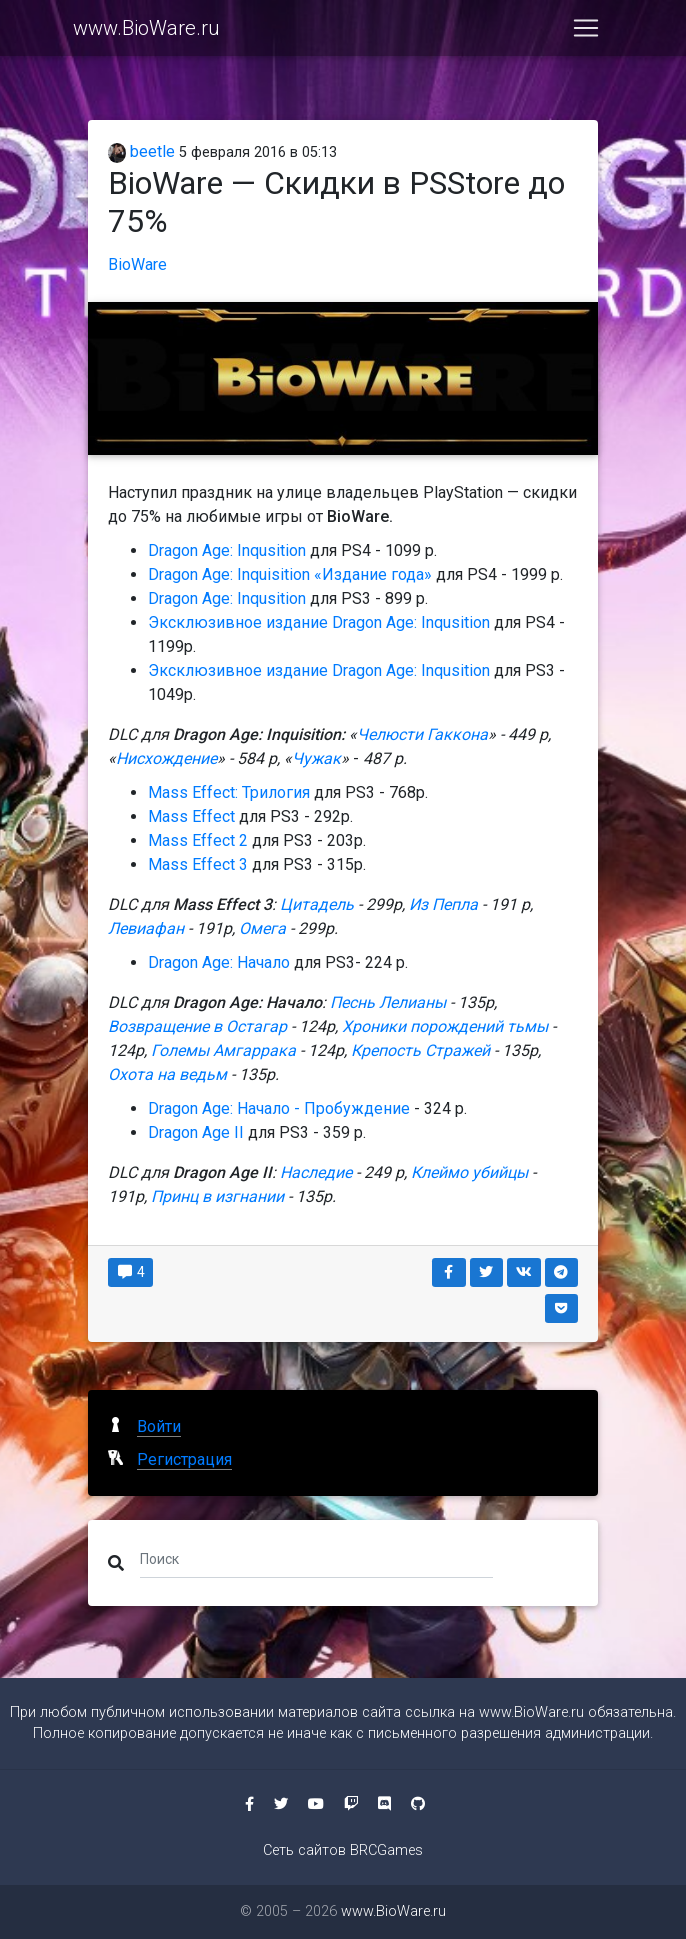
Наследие (316, 1172)
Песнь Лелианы (390, 1002)
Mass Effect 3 (198, 864)
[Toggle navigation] (586, 32)
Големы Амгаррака (225, 1050)
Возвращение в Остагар (199, 1026)
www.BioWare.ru (146, 32)
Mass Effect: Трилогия (229, 792)
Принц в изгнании (217, 1196)
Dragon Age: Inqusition (227, 550)
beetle (141, 151)
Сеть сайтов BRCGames (343, 1850)
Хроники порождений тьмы (447, 1026)
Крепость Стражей (420, 1050)
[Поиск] (316, 1559)
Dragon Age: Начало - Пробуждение (279, 1108)
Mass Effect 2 (198, 840)
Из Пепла (443, 904)
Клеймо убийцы (469, 1172)
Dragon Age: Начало (219, 962)
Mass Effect (191, 816)
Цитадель (317, 904)
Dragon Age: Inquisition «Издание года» (290, 574)
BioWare (137, 264)
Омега (262, 928)
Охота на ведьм (167, 1074)
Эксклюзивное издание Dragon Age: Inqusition (321, 622)
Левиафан (146, 928)
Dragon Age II (196, 1132)
